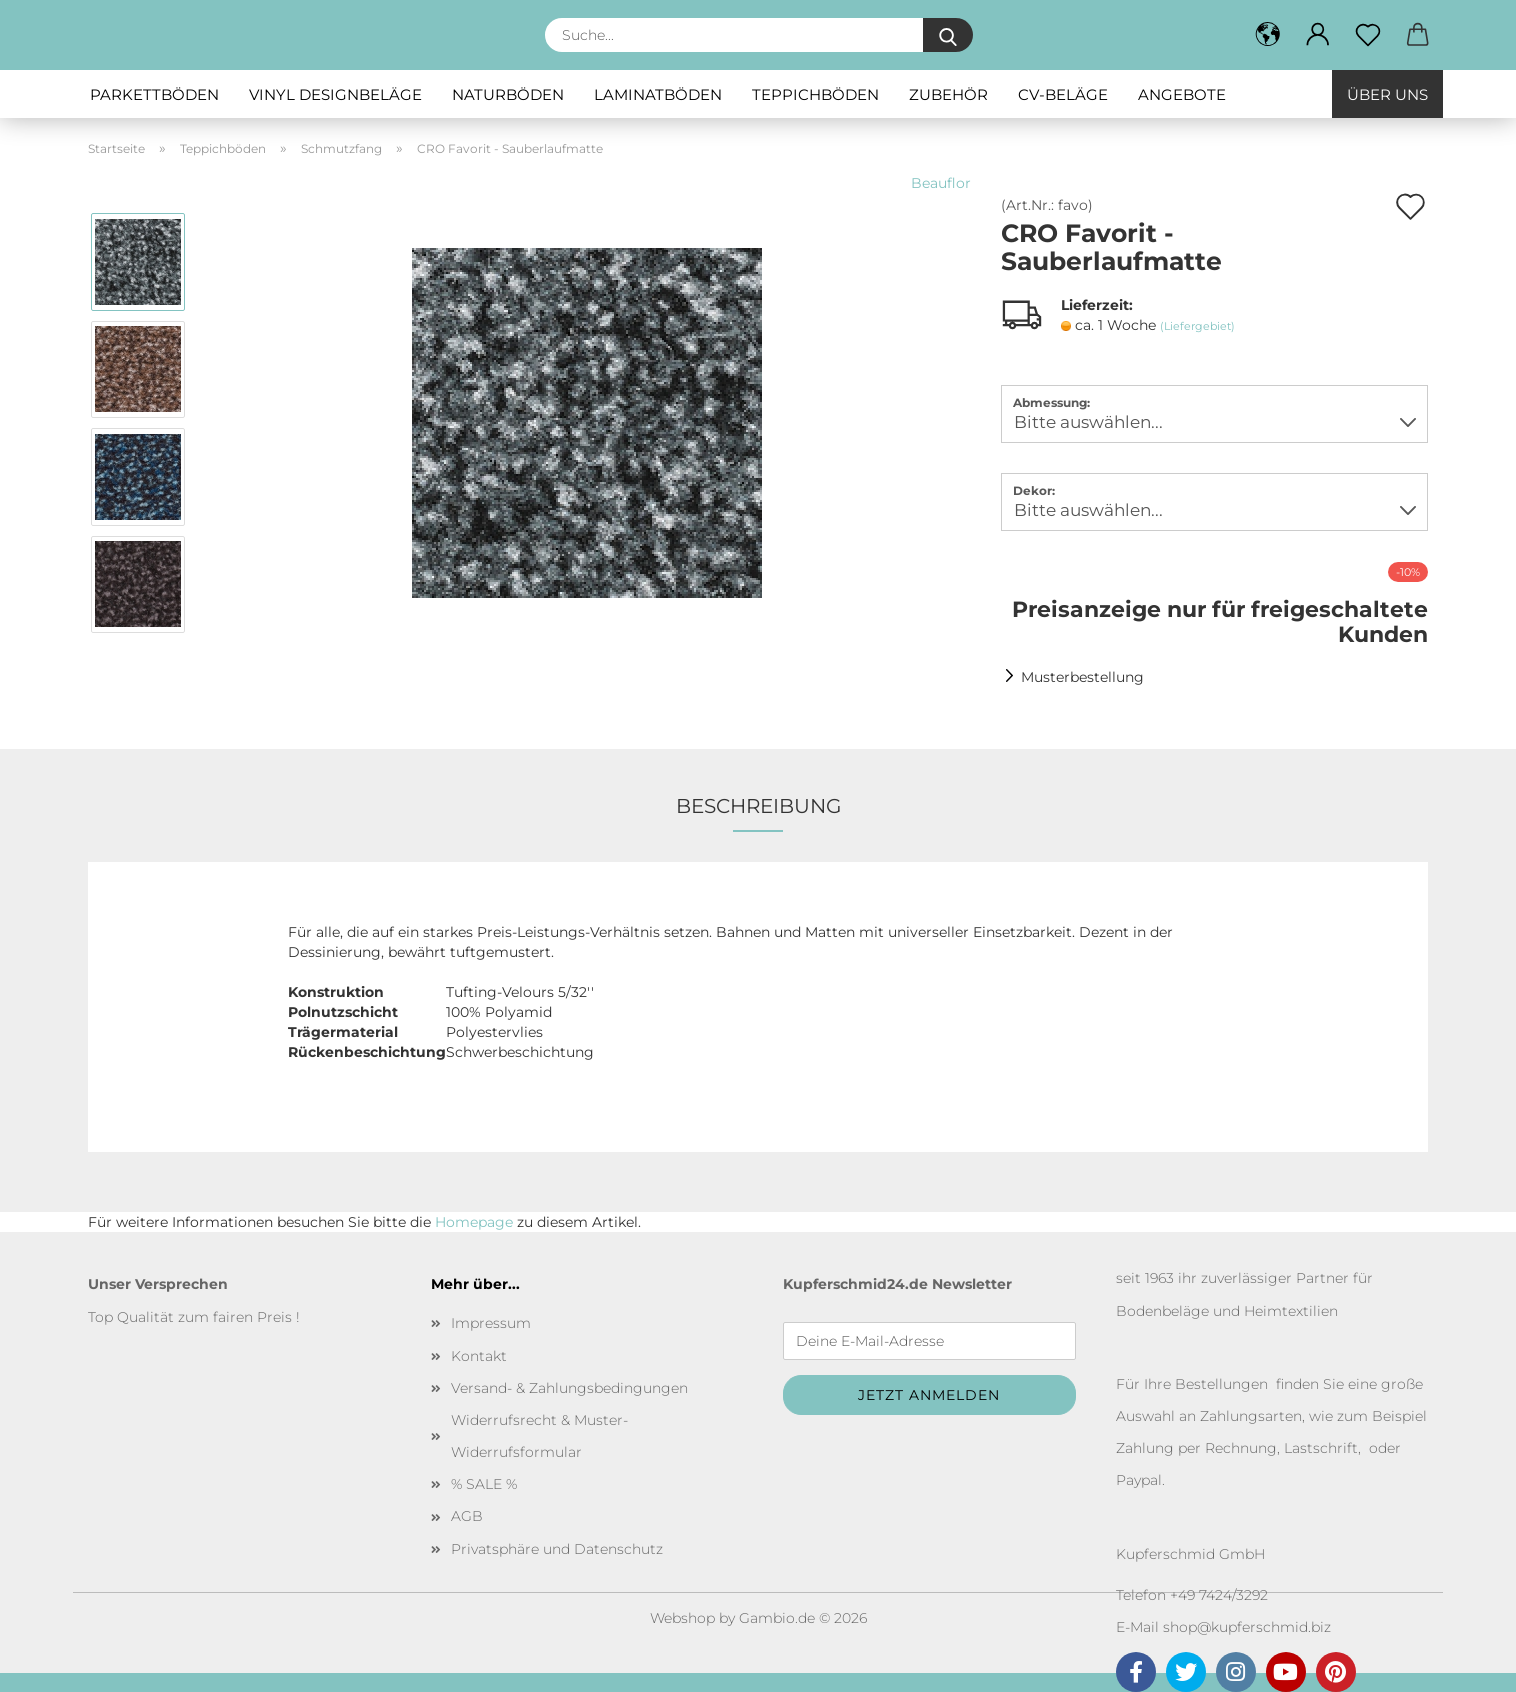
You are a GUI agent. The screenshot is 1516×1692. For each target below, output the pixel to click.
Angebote (1182, 94)
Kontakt (479, 1356)
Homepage (474, 1222)
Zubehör (948, 94)
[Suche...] (948, 35)
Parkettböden (154, 94)
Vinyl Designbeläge (335, 94)
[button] (1318, 35)
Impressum (491, 1323)
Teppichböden (815, 94)
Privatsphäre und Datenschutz (557, 1549)
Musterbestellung (1082, 677)
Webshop (682, 1618)
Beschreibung (758, 806)
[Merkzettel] (1368, 35)
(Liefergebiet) (1197, 326)
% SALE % (484, 1484)
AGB (467, 1516)
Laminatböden (658, 94)
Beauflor (941, 183)
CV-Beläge (1063, 94)
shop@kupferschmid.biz (1247, 1627)
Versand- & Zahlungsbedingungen (569, 1388)
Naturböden (508, 94)
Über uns (1387, 94)
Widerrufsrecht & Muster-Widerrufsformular (539, 1436)
